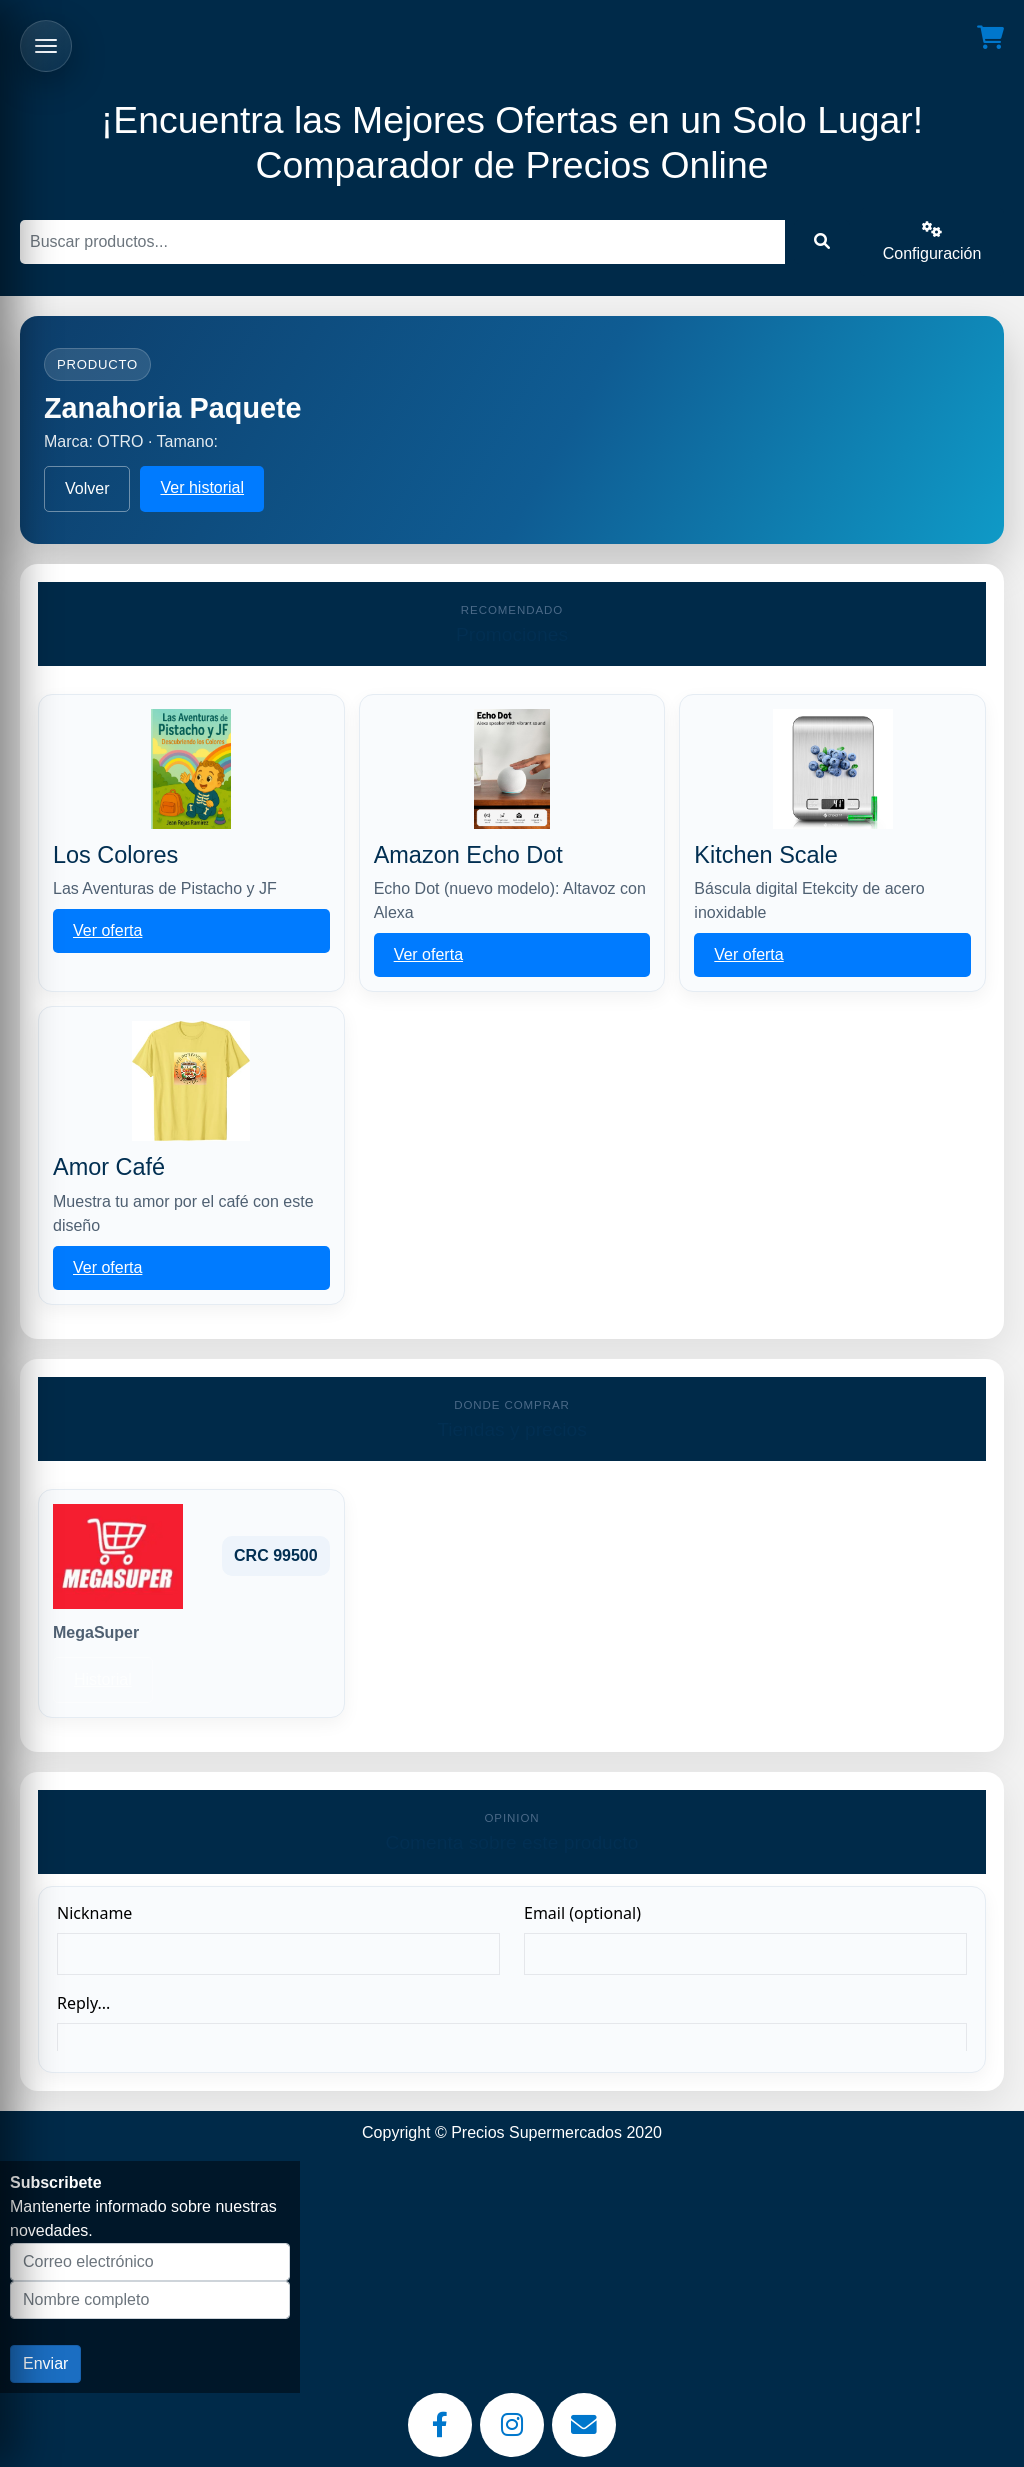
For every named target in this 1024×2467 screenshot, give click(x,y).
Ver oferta (107, 930)
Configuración (932, 241)
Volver (87, 488)
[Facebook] (440, 2425)
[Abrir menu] (46, 46)
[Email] (584, 2425)
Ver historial (202, 487)
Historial (103, 1679)
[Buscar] (402, 242)
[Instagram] (512, 2425)
